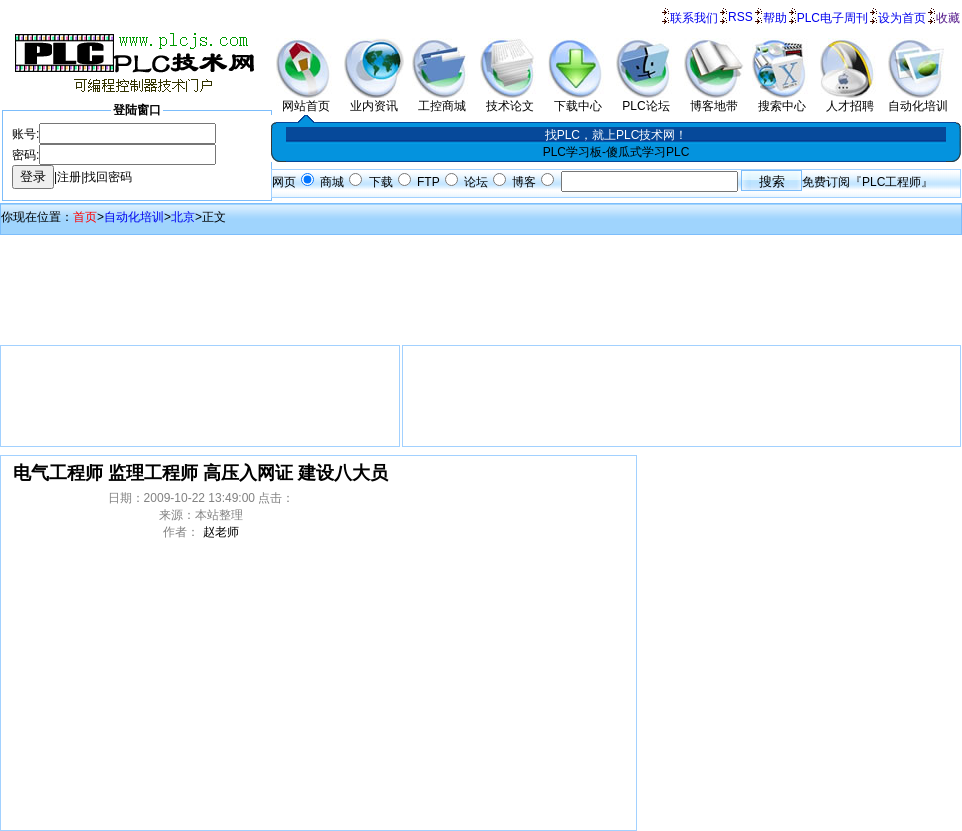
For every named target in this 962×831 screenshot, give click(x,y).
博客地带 (714, 100)
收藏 (948, 18)
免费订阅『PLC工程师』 (867, 182)
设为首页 (902, 18)
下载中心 (578, 100)
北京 (183, 217)
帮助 (775, 18)
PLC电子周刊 (832, 18)
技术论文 (510, 100)
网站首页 (306, 100)
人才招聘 (850, 100)
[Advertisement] (481, 285)
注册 (69, 177)
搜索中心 (782, 100)
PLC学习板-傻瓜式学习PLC (616, 152)
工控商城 (442, 100)
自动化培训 (918, 100)
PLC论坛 (646, 100)
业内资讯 (374, 100)
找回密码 (108, 177)
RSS (740, 17)
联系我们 (694, 18)
